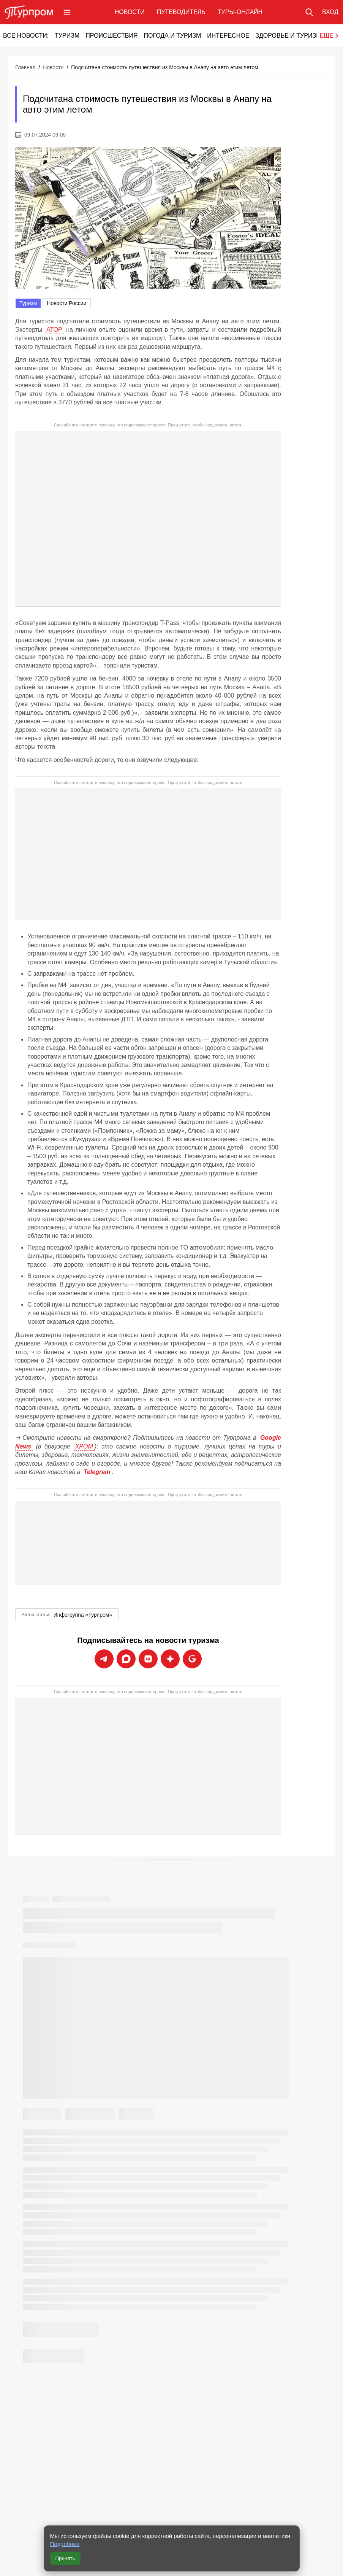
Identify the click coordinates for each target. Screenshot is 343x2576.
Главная (25, 67)
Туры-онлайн (240, 12)
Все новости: (26, 35)
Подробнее (65, 2544)
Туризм (67, 35)
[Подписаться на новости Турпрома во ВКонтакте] (148, 1658)
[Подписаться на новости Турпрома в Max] (126, 1658)
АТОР (54, 329)
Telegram (97, 1472)
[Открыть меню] (67, 12)
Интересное (228, 35)
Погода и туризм (172, 35)
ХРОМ (84, 1446)
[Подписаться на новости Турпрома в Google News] (192, 1658)
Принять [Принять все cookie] (65, 2558)
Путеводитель (181, 12)
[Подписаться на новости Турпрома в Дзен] (170, 1658)
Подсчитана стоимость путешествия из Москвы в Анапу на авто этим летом (164, 67)
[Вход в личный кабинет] (330, 12)
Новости (130, 12)
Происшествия (111, 35)
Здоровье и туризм (288, 35)
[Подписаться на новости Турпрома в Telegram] (104, 1658)
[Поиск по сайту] (309, 12)
